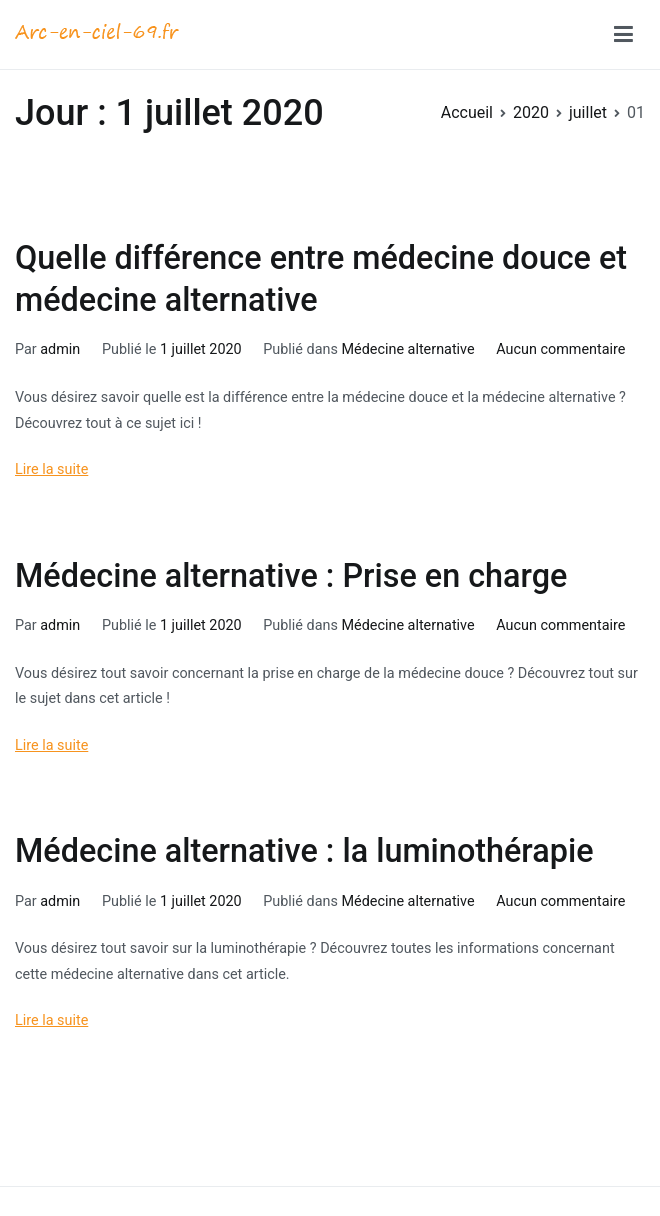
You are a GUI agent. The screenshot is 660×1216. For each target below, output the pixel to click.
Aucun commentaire (560, 349)
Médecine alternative (407, 349)
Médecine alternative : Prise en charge (291, 576)
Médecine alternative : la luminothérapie (304, 851)
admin (60, 349)
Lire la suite (51, 469)
